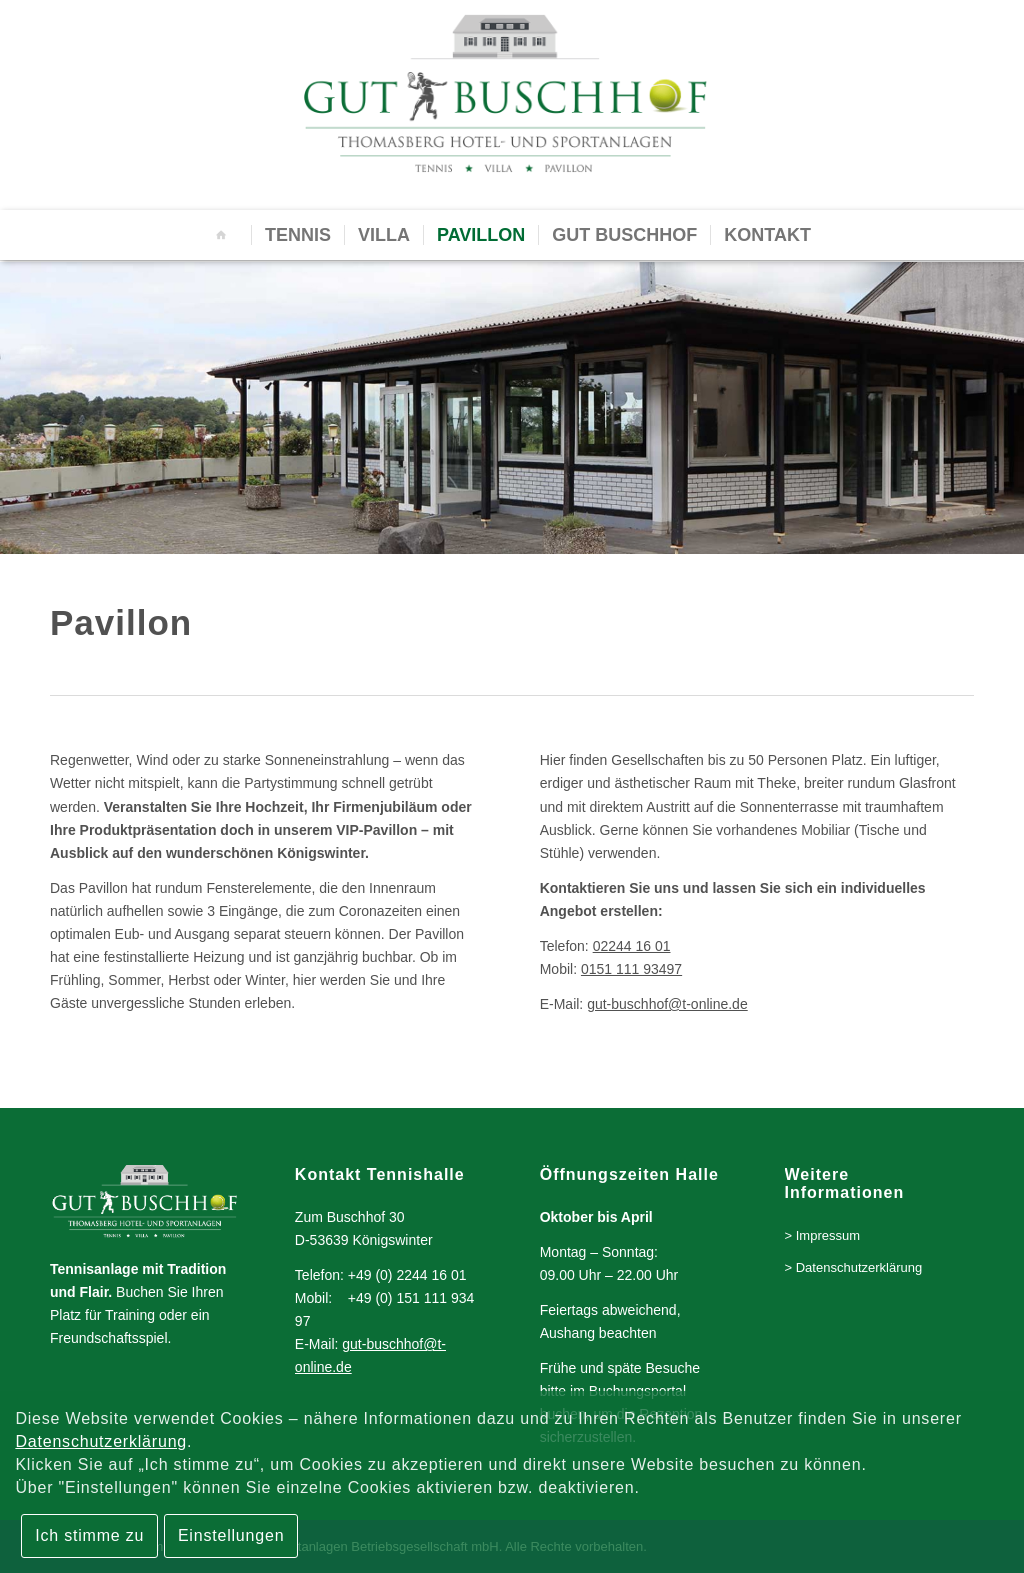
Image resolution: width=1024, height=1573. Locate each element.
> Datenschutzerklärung (854, 1267)
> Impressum (823, 1235)
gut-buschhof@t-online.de (667, 1004)
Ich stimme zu (89, 1535)
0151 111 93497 (631, 969)
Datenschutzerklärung (101, 1441)
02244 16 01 (632, 946)
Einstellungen (231, 1535)
